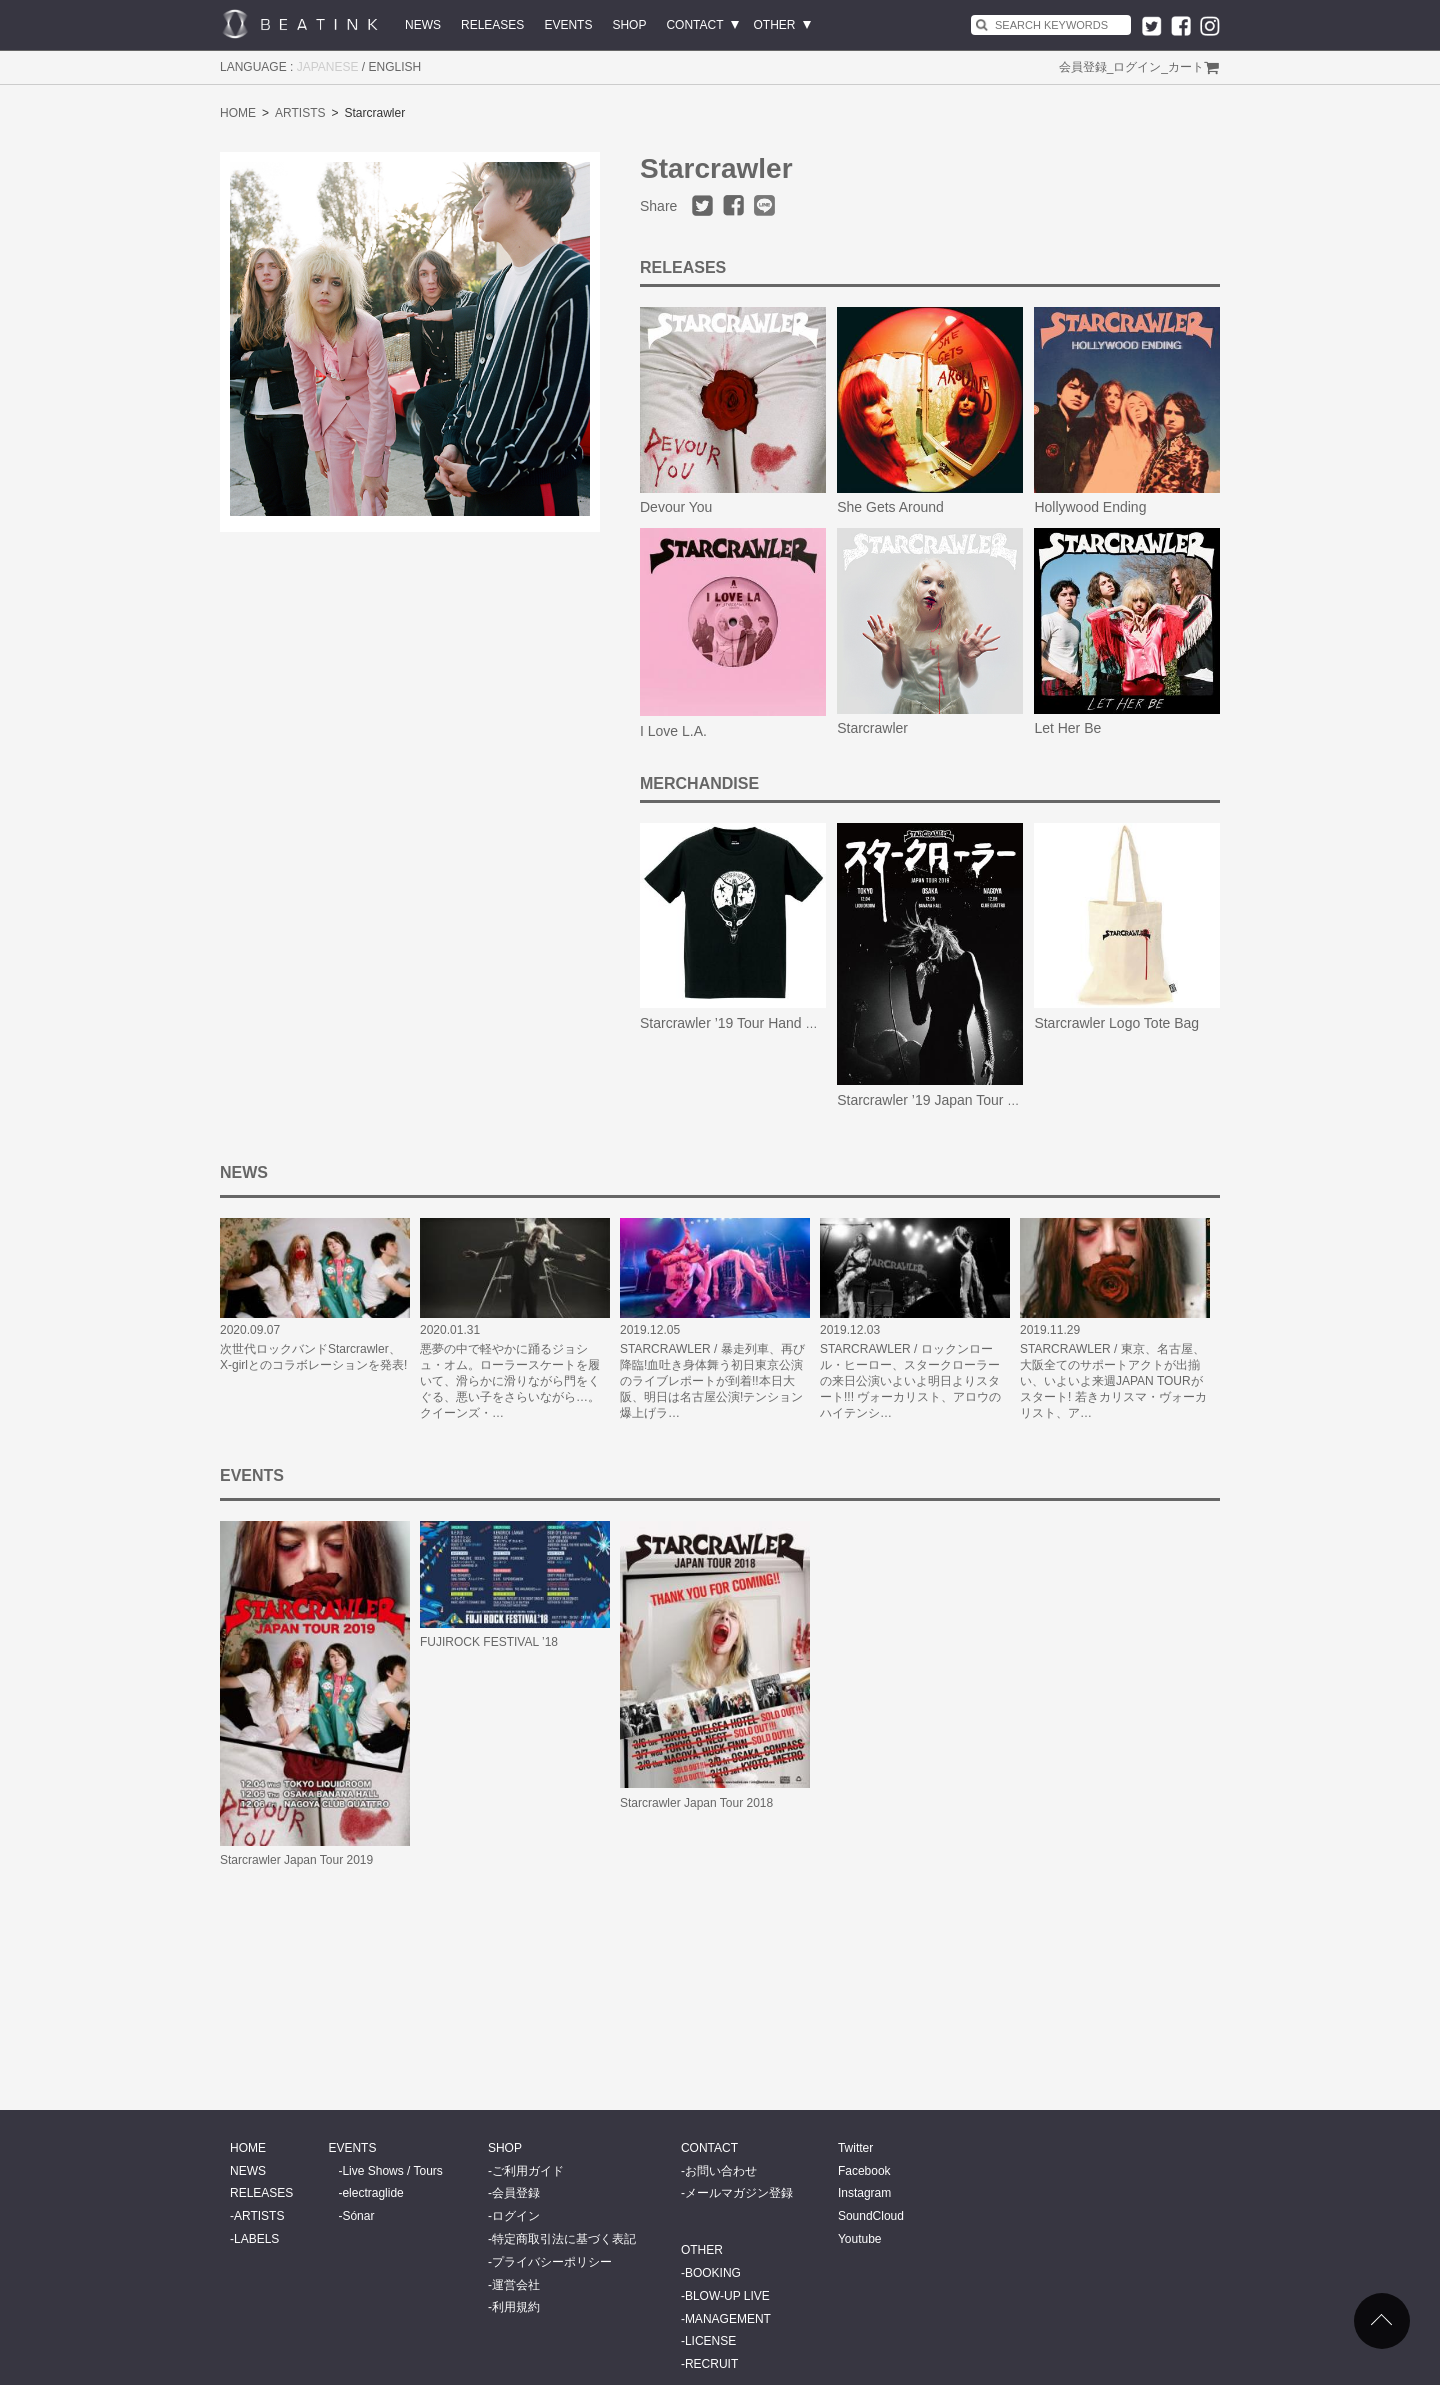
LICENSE (710, 2341)
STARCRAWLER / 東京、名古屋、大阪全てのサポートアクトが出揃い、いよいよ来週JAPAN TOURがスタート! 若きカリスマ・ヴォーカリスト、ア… (1113, 1381)
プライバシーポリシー (552, 2262)
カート (1186, 67)
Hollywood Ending (1090, 507)
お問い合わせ (721, 2171)
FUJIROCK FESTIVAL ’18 (489, 1642)
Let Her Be (1067, 728)
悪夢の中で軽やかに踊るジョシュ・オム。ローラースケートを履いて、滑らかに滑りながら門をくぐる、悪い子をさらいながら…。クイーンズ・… (510, 1381)
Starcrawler (872, 728)
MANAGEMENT (728, 2319)
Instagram (864, 2193)
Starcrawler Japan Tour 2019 (296, 1860)
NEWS (423, 25)
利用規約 (516, 2307)
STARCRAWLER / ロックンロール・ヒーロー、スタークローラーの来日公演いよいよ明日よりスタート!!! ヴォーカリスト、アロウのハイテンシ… (910, 1381)
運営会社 (516, 2285)
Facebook (864, 2171)
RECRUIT (711, 2364)
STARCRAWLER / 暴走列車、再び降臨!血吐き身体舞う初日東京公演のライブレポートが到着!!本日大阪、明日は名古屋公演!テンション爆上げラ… (712, 1381)
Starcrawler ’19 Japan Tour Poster (942, 1100)
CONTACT (694, 25)
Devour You (676, 507)
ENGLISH (395, 67)
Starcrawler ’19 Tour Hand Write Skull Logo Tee (786, 1023)
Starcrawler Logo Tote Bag (1116, 1023)
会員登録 (1083, 67)
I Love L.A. (673, 731)
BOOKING (713, 2273)
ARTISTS (300, 113)
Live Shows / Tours (392, 2171)
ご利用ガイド (528, 2171)
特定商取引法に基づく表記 (564, 2239)
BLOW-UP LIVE (727, 2296)
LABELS (256, 2239)
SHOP (629, 25)
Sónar (358, 2216)
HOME (238, 113)
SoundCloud (871, 2216)
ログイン (1137, 67)
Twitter (855, 2148)
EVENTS (568, 25)
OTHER (775, 25)
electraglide (372, 2193)
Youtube (860, 2239)
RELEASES (492, 25)
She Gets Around (890, 507)
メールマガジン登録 (739, 2193)
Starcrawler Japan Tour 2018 (696, 1803)
